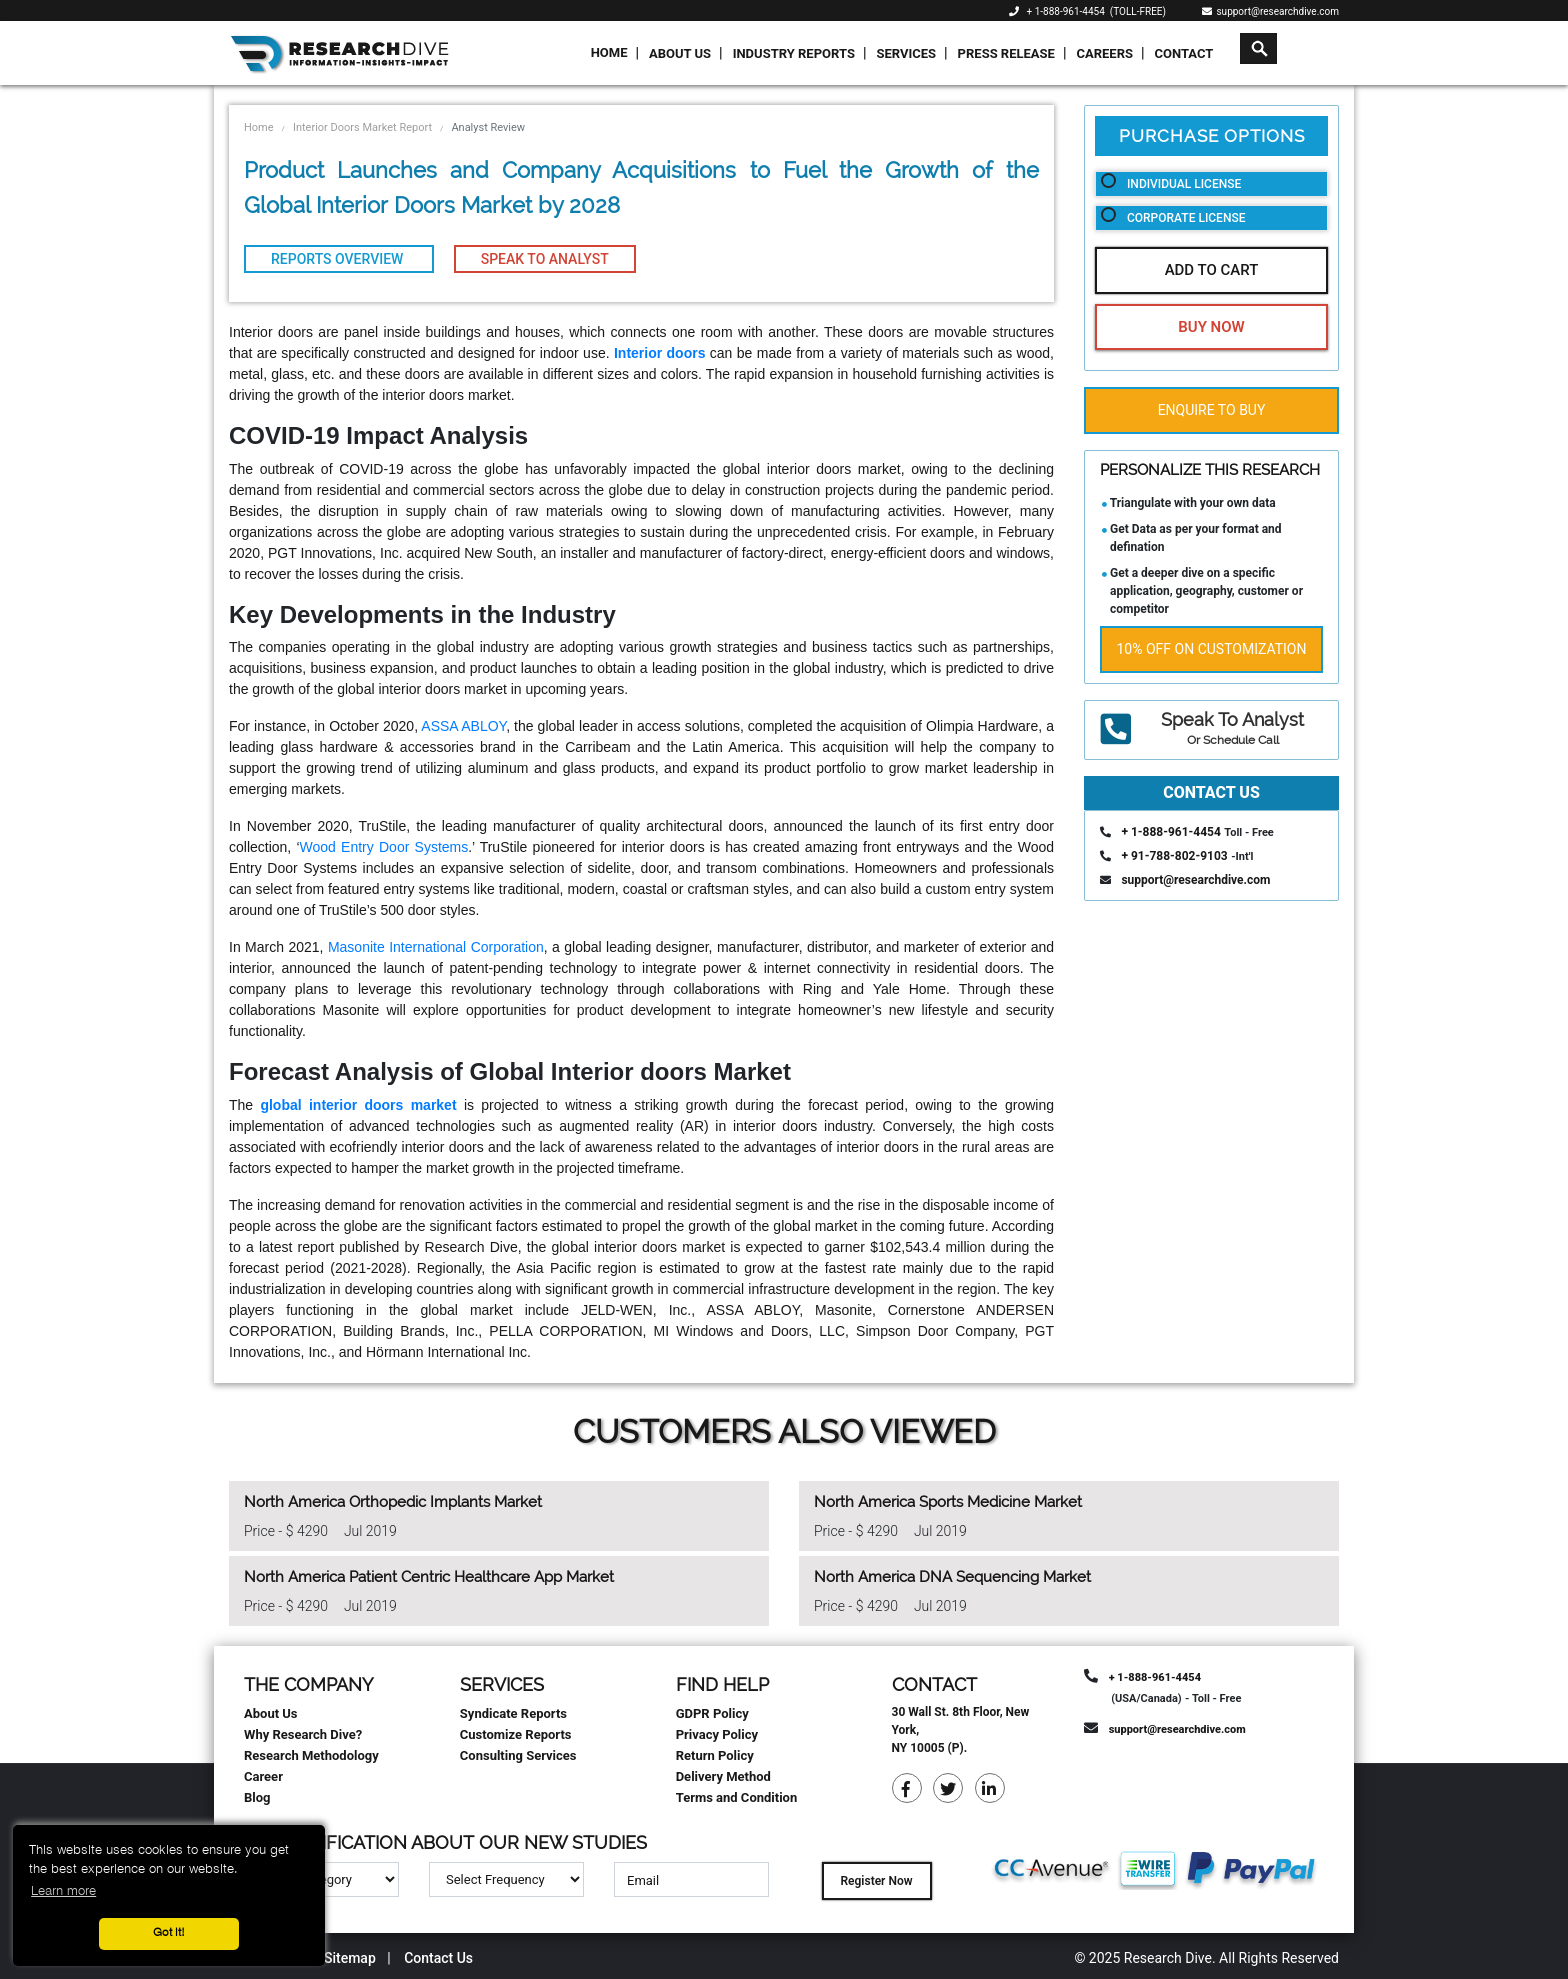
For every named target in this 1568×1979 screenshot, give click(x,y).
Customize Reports (516, 1734)
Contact (1184, 53)
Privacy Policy (717, 1734)
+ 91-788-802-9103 (1174, 856)
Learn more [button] (63, 1891)
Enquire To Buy (1212, 410)
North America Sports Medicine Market (948, 1502)
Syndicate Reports (513, 1713)
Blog (257, 1797)
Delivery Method (723, 1776)
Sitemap (350, 1958)
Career (263, 1776)
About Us (680, 53)
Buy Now (1211, 327)
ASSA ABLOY (463, 726)
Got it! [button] (169, 1933)
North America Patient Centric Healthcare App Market (429, 1577)
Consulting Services (518, 1755)
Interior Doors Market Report (362, 127)
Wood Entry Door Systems (384, 847)
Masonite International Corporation (436, 947)
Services (906, 53)
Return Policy (715, 1755)
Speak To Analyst (545, 259)
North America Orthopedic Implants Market (393, 1502)
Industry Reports (794, 53)
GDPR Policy (712, 1713)
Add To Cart (1212, 270)
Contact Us (438, 1958)
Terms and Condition (737, 1797)
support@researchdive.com (1271, 11)
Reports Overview (339, 259)
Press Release (1006, 53)
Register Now (876, 1881)
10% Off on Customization (1212, 649)
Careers (1104, 53)
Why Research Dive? (303, 1734)
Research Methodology (311, 1755)
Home (609, 52)
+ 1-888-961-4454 (1066, 11)
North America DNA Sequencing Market (952, 1577)
